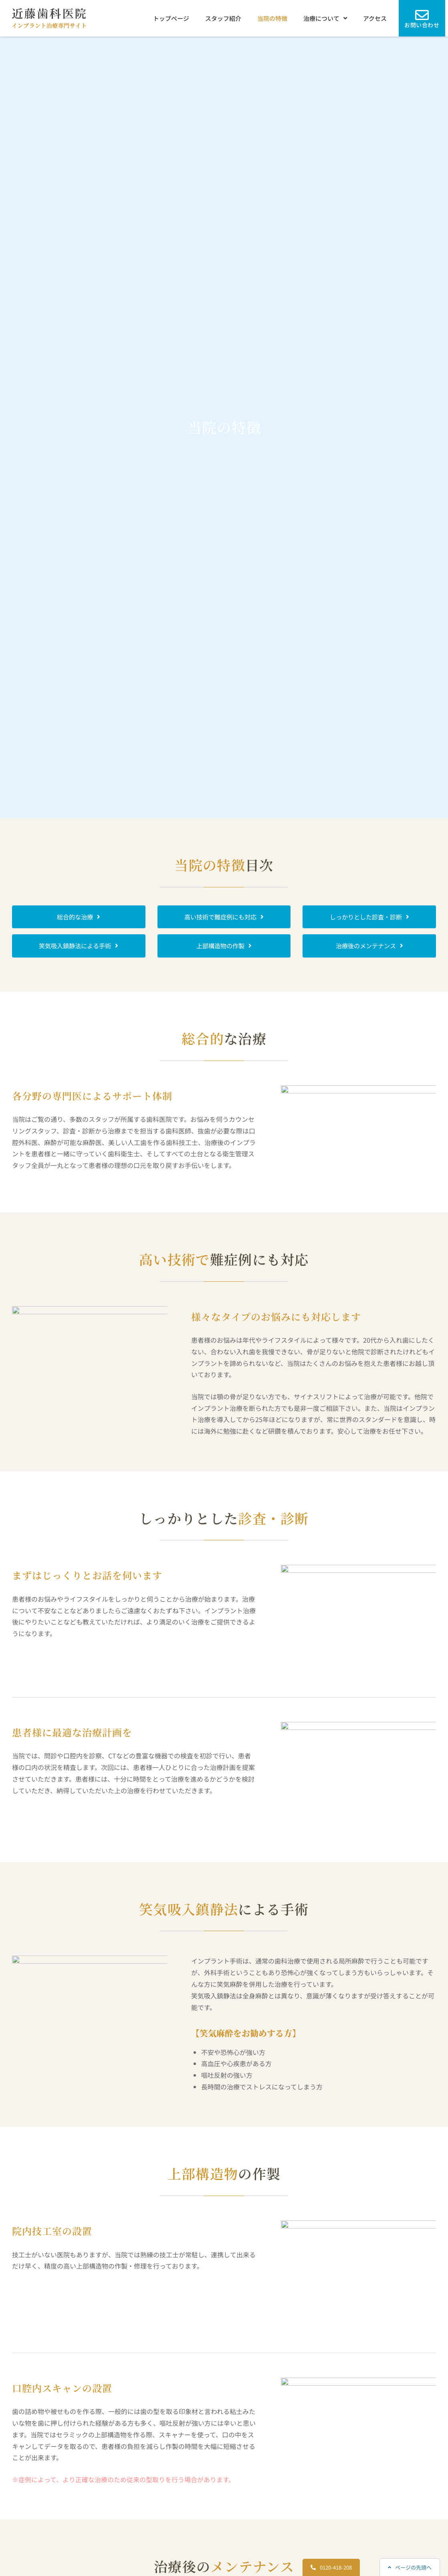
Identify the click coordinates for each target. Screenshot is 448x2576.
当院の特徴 (272, 18)
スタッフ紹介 (223, 18)
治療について (325, 18)
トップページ (171, 18)
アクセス (375, 18)
